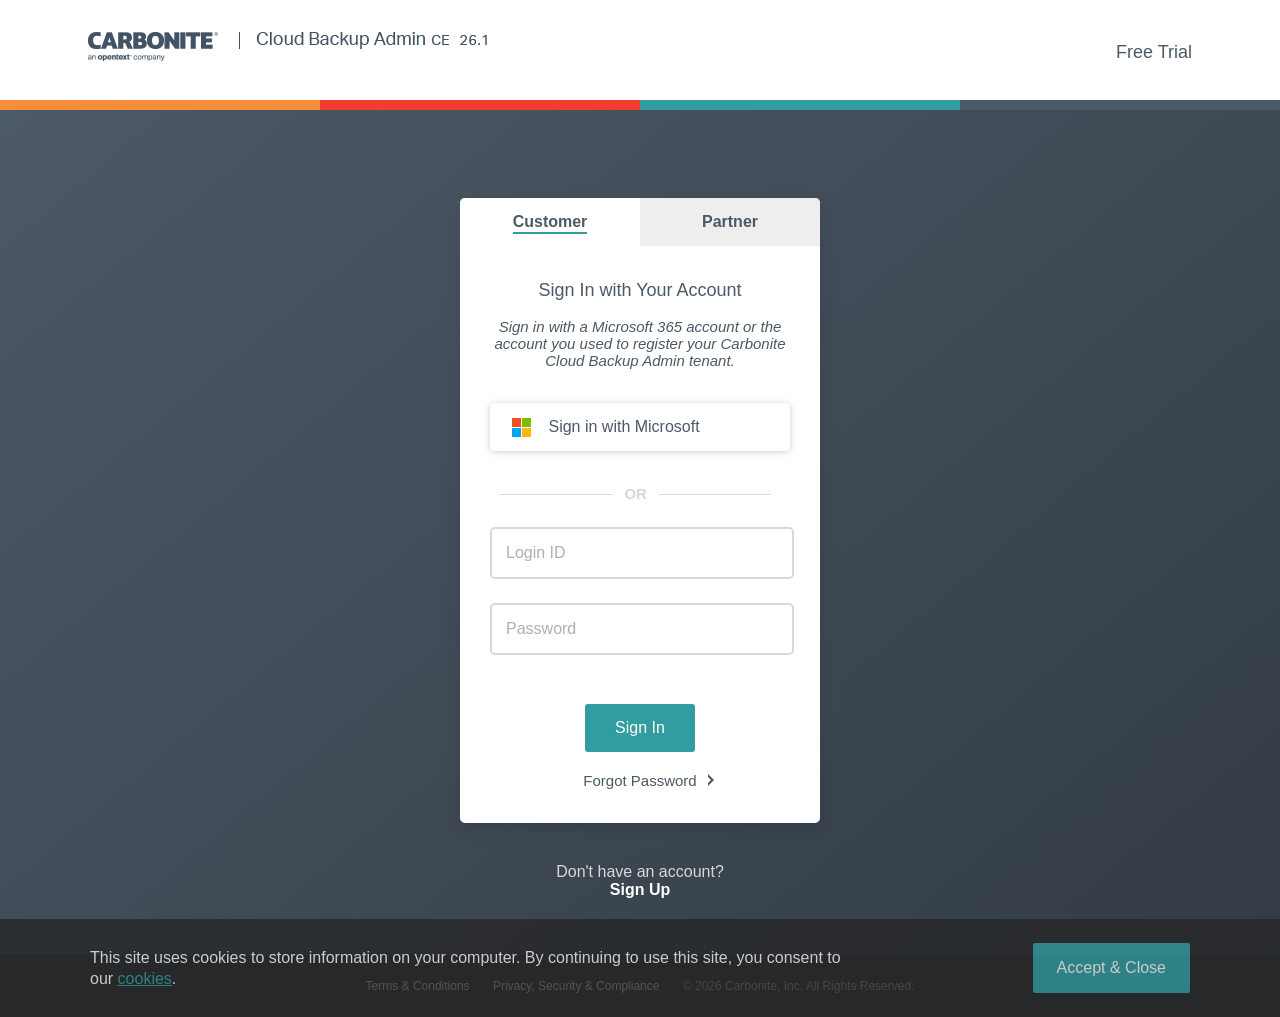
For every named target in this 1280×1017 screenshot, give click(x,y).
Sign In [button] (640, 727)
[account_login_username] (642, 553)
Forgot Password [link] (639, 780)
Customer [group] (550, 221)
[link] (640, 902)
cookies (145, 978)
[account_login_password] (642, 629)
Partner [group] (730, 221)
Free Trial (1154, 52)
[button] (640, 427)
